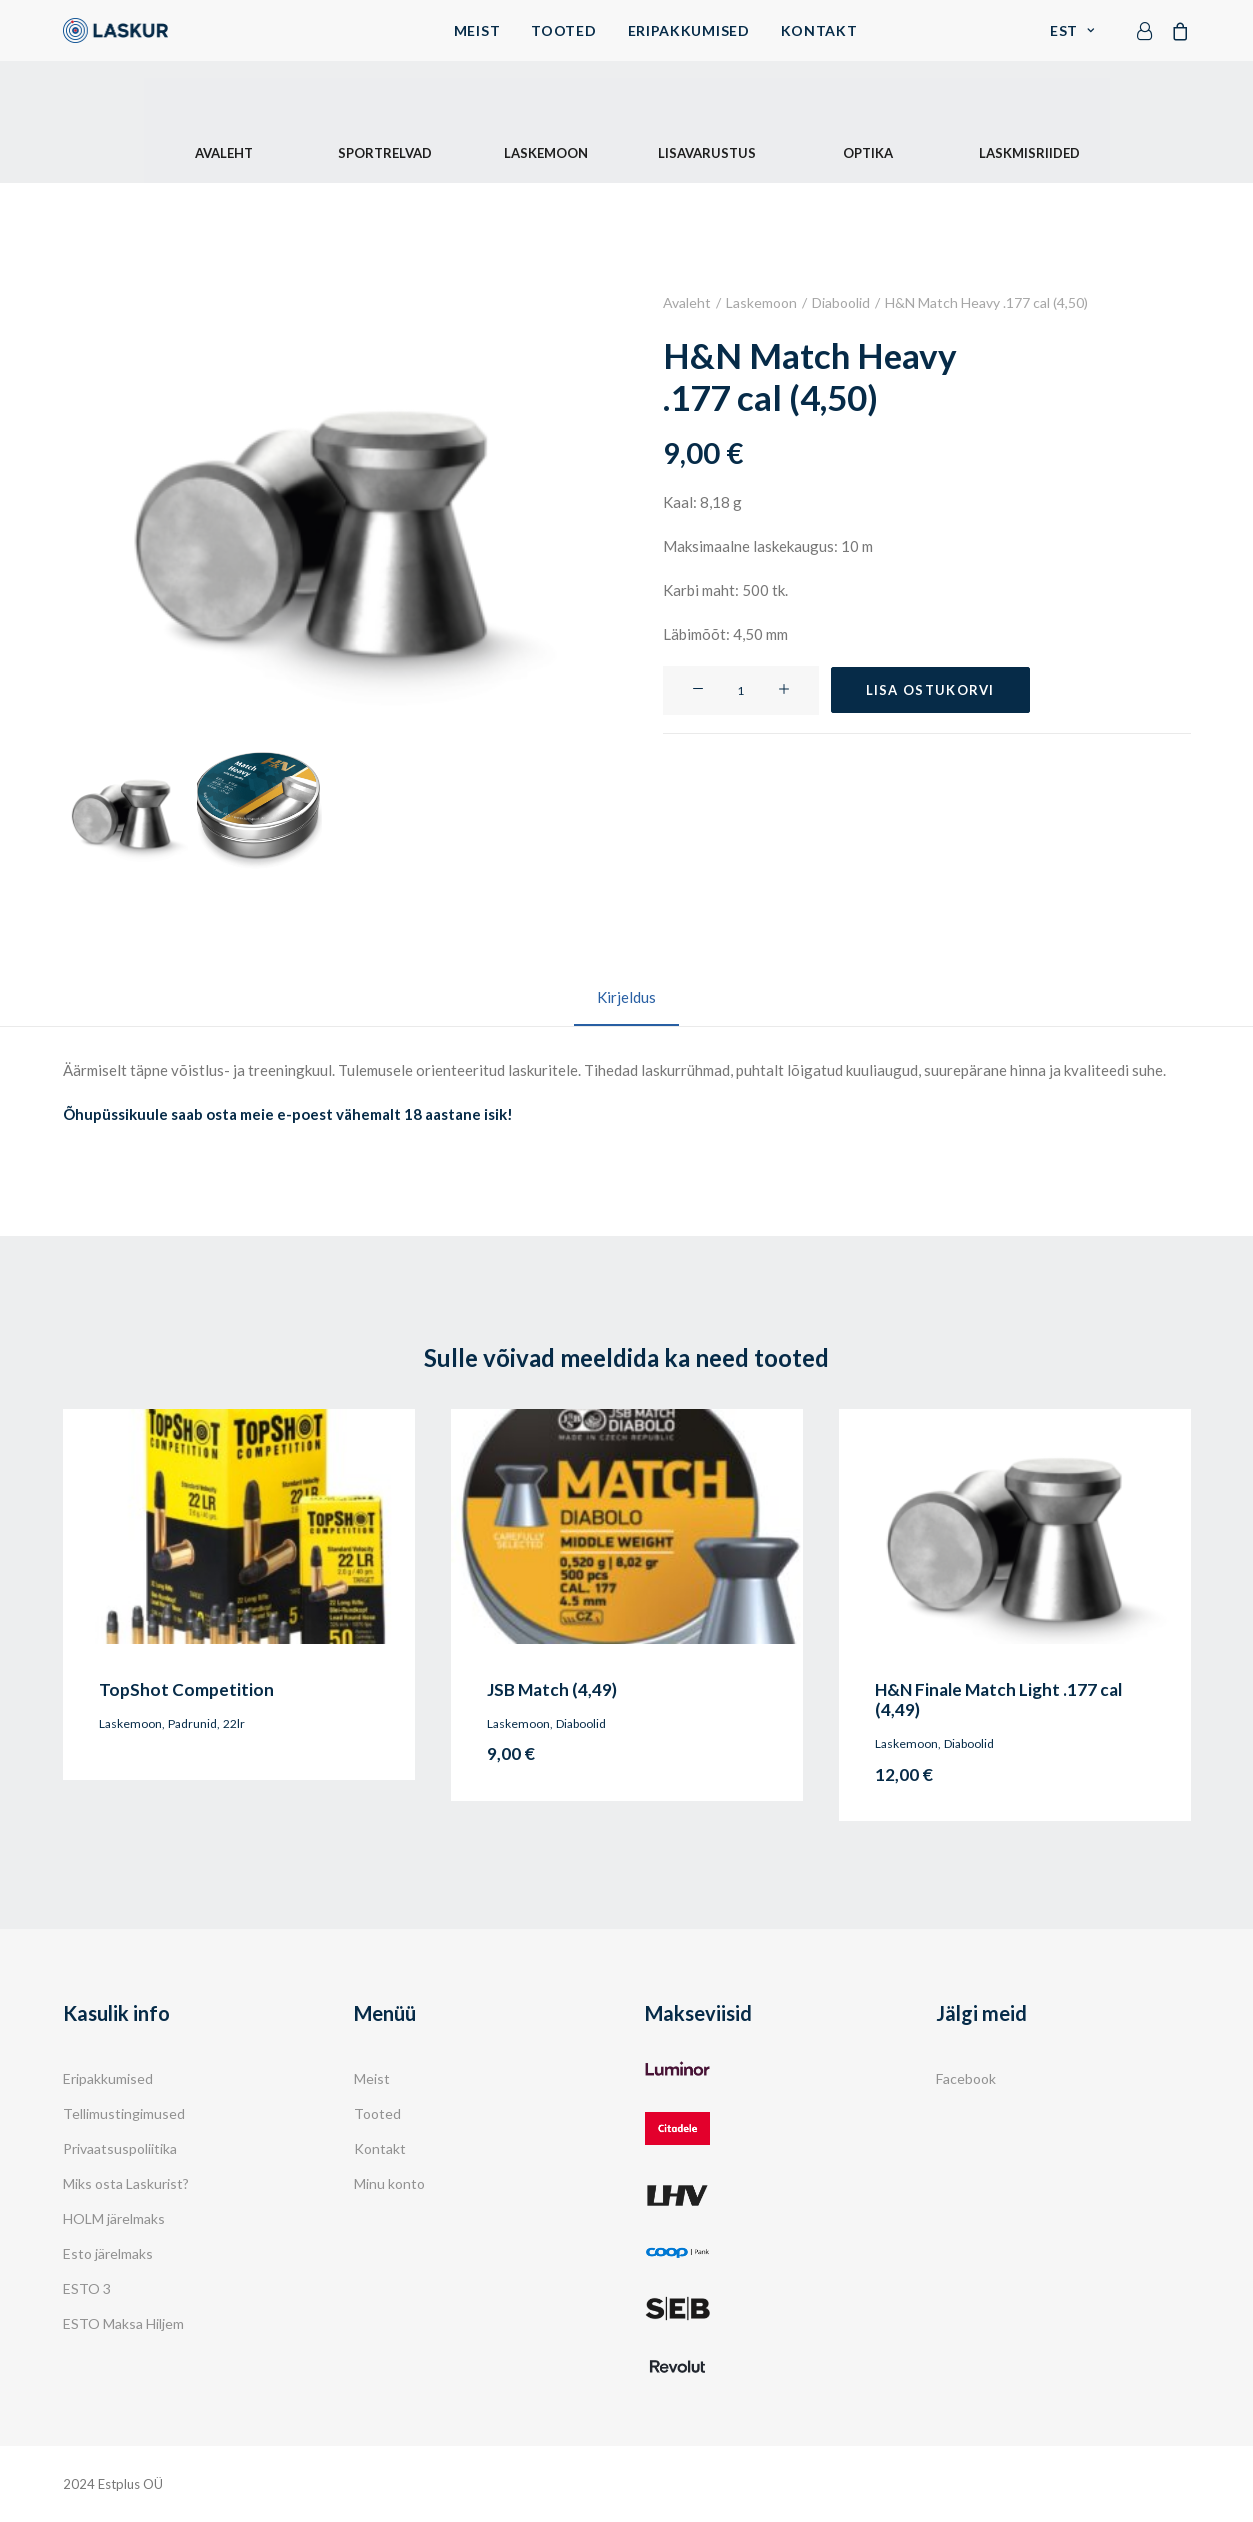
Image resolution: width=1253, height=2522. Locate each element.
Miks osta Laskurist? (126, 2183)
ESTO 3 (87, 2288)
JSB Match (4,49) (552, 1688)
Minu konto (389, 2183)
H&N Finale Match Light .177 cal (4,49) (998, 1698)
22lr (234, 1723)
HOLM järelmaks (114, 2218)
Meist (477, 30)
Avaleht (687, 302)
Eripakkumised (689, 30)
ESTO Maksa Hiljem (123, 2323)
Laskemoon (761, 302)
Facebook (966, 2078)
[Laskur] (116, 30)
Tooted (563, 30)
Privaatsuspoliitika (120, 2148)
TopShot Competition (186, 1688)
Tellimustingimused (124, 2113)
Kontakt (819, 30)
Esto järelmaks (108, 2253)
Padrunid (192, 1723)
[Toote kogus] (741, 689)
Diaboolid (841, 302)
